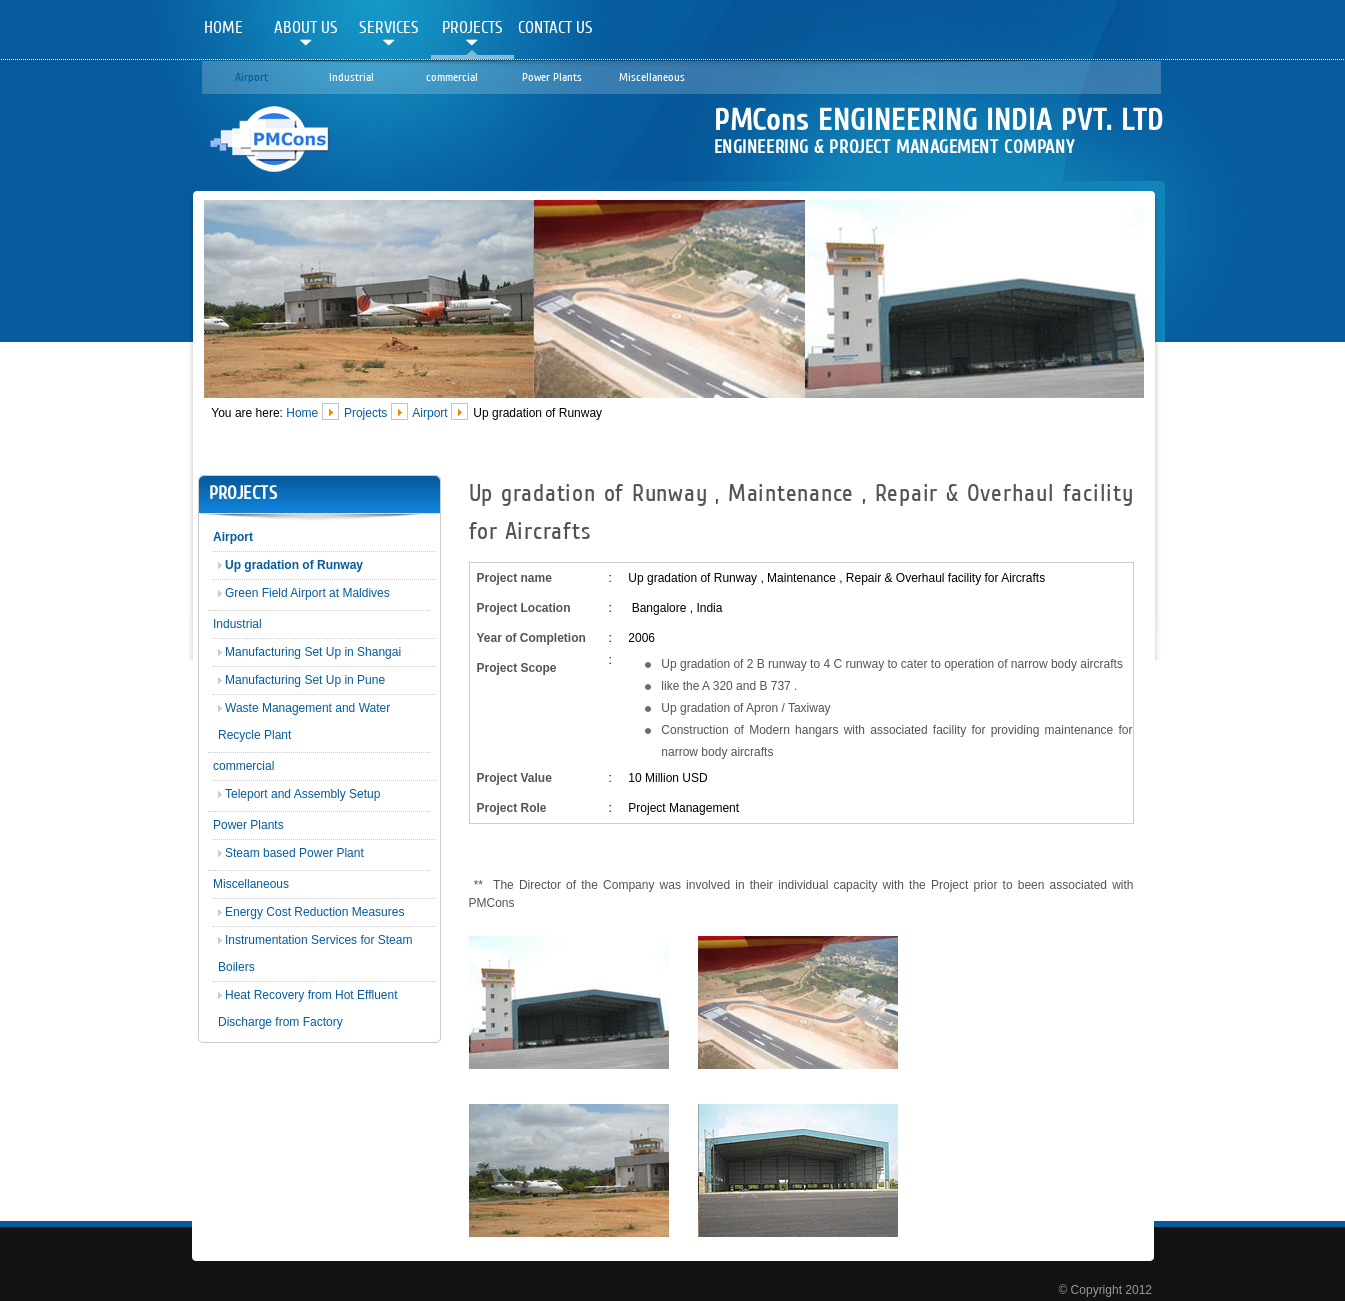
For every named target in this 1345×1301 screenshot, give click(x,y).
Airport (251, 77)
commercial (452, 77)
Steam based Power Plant (294, 853)
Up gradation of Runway (294, 565)
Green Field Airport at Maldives (307, 593)
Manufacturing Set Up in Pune (305, 680)
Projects (472, 27)
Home (223, 27)
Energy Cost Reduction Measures (314, 912)
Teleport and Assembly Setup (302, 794)
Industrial (351, 77)
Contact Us (555, 27)
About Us (306, 27)
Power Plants (552, 77)
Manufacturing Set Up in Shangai (313, 652)
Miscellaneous (652, 77)
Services (389, 27)
